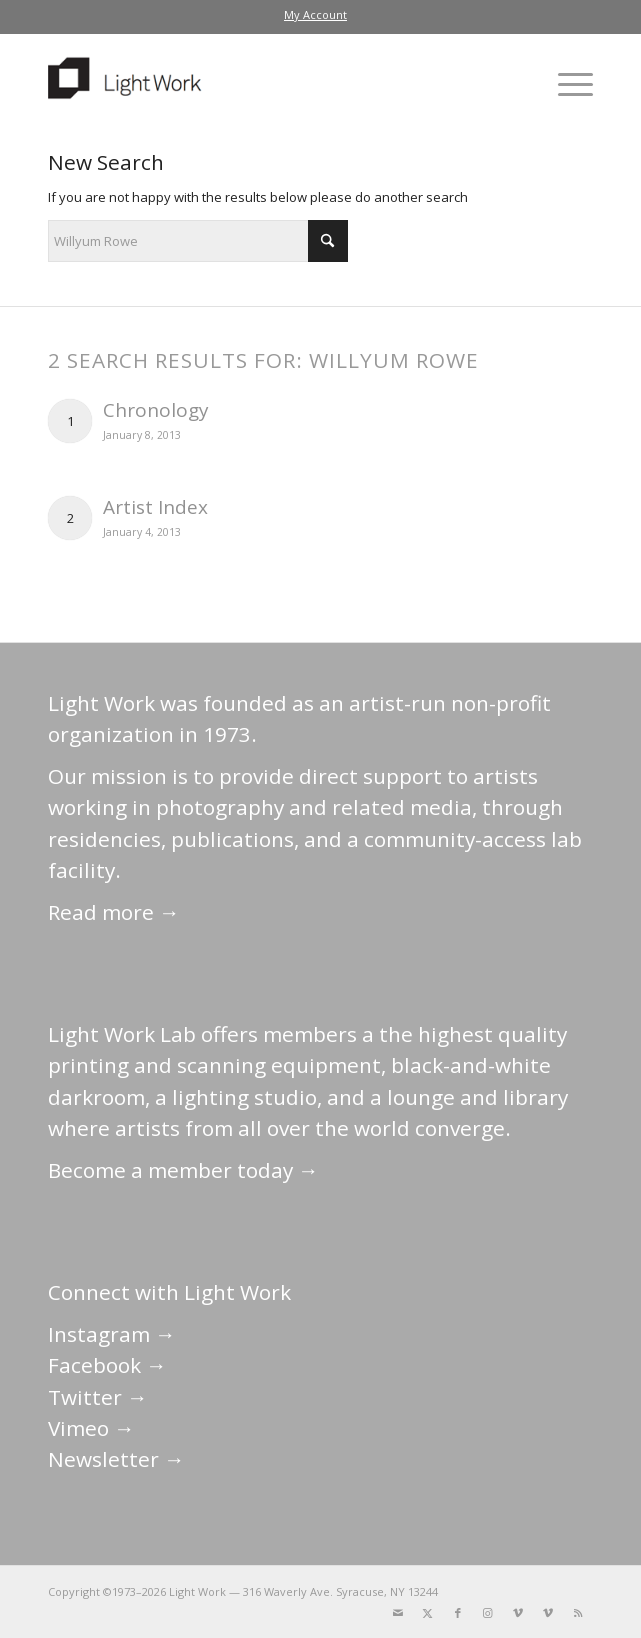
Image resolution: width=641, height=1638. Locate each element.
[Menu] (565, 84)
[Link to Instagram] (488, 1613)
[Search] (198, 241)
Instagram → (112, 1334)
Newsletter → (116, 1459)
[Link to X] (428, 1613)
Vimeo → (91, 1428)
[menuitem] (315, 15)
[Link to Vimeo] (518, 1613)
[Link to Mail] (398, 1613)
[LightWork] (266, 84)
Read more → (114, 912)
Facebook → (107, 1365)
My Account (315, 14)
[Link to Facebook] (458, 1613)
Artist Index (155, 507)
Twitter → (98, 1397)
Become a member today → (183, 1170)
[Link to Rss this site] (578, 1613)
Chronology (156, 410)
